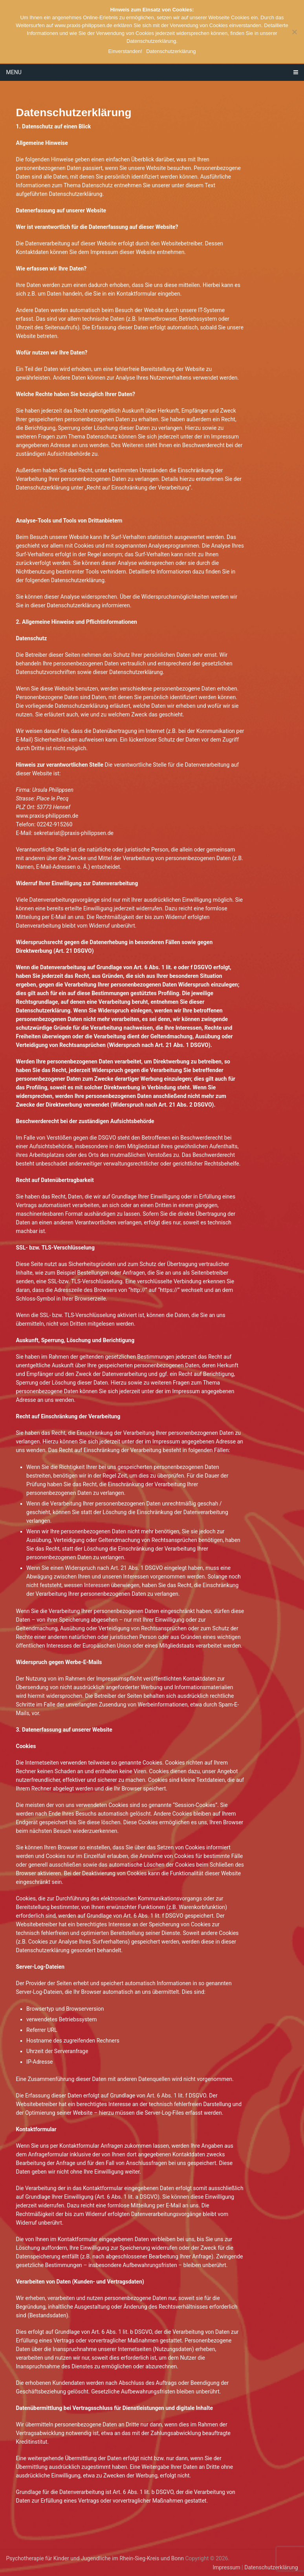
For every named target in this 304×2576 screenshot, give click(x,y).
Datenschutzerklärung (271, 2567)
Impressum (226, 2567)
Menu (13, 72)
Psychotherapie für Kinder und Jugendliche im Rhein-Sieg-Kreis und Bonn (94, 2558)
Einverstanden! (125, 51)
